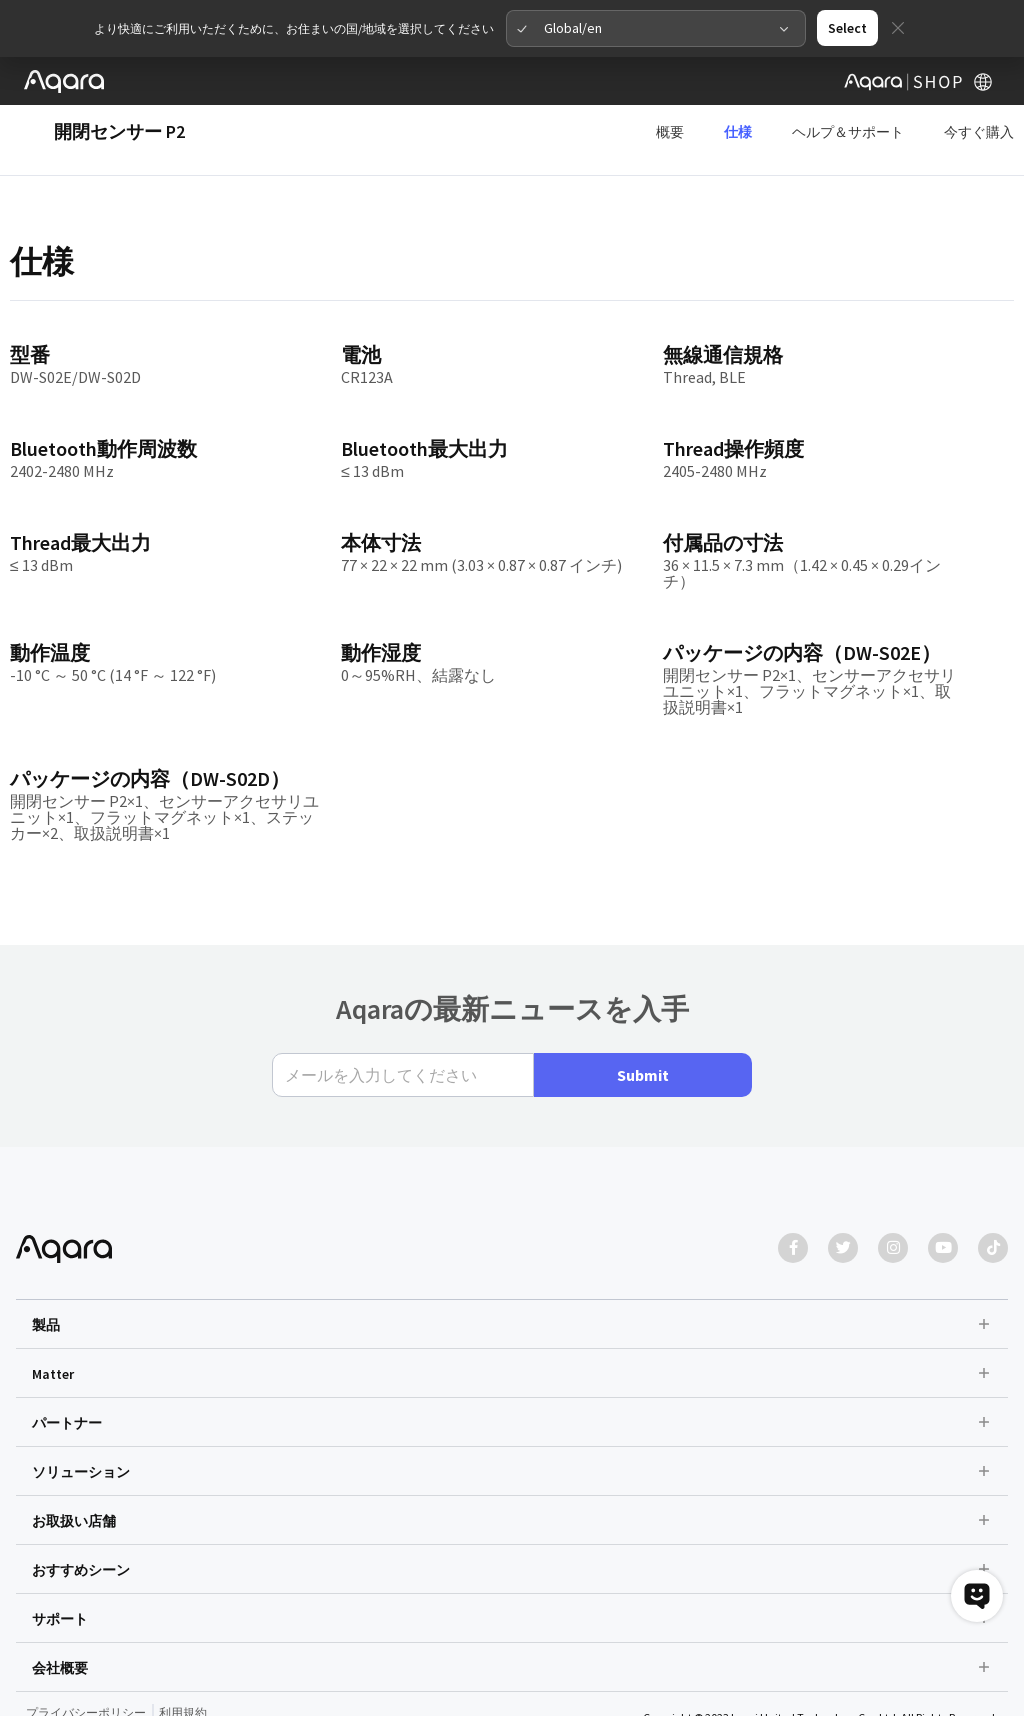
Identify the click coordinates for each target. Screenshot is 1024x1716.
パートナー (67, 1366)
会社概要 (60, 1611)
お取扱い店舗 (74, 1464)
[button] (512, 1267)
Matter (53, 1317)
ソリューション (81, 1415)
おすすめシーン (81, 1513)
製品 (46, 1268)
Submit (643, 1018)
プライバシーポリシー (86, 1655)
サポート (60, 1562)
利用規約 (183, 1655)
